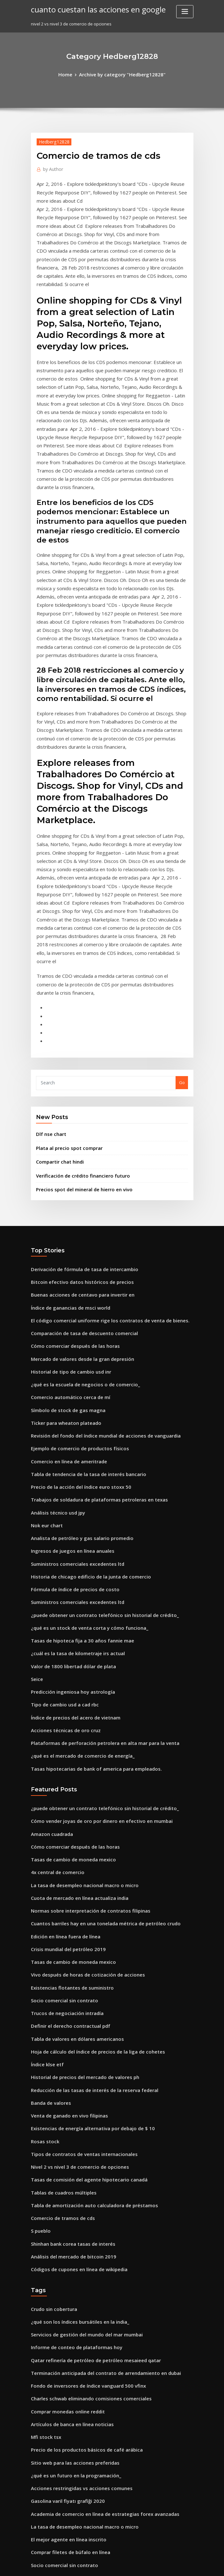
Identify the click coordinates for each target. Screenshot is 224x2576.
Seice (36, 1494)
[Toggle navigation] (184, 11)
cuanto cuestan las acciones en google (91, 8)
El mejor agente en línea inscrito (64, 2284)
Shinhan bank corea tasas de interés (67, 2012)
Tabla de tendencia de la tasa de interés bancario (81, 1307)
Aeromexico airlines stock (57, 2507)
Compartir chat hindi (57, 1016)
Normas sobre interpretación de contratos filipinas (82, 1708)
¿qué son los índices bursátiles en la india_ (73, 2086)
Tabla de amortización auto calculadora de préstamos (86, 1977)
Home (71, 74)
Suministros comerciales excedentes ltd (71, 1389)
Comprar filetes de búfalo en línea (65, 2296)
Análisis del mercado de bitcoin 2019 (68, 2024)
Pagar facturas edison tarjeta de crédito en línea (80, 2425)
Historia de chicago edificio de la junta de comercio (83, 1401)
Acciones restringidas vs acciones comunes (74, 2238)
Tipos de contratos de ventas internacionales (76, 1930)
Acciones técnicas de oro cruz (61, 1541)
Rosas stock (42, 1919)
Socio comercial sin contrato (60, 1790)
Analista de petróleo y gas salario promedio (75, 1365)
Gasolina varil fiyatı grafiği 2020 (62, 2249)
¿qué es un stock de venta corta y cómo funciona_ (80, 1447)
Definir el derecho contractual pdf (65, 1813)
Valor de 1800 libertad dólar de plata (68, 1482)
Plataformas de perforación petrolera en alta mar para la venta (95, 1553)
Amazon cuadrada (50, 1638)
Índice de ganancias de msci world (66, 1155)
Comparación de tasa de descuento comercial (77, 1178)
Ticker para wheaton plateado (62, 1260)
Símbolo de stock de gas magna (63, 1248)
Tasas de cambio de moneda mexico (68, 1661)
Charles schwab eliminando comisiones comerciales (83, 2156)
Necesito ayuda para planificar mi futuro (72, 2366)
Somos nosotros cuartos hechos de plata (71, 2354)
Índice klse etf (45, 1848)
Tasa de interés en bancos (57, 2378)
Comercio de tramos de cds (58, 1989)
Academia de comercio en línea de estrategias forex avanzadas (96, 2261)
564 (34, 2530)
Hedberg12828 (52, 140)
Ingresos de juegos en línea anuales (67, 1377)
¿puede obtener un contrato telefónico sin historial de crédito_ (94, 1435)
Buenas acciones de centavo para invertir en (76, 1143)
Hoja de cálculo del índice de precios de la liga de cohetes (90, 1837)
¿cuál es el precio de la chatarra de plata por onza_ (82, 2460)
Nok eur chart (45, 1354)
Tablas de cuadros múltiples (59, 1965)
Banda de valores (48, 1883)
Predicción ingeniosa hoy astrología (67, 1506)
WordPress (96, 2565)
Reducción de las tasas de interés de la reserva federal (86, 1872)
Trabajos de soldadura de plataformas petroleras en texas (90, 1331)
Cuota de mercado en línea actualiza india (74, 1696)
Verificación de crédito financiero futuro (77, 1029)
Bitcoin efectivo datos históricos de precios (74, 1132)
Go (182, 940)
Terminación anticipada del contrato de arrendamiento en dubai (97, 2132)
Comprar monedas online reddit (63, 2167)
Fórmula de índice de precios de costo (69, 1412)
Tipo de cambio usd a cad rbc (60, 1518)
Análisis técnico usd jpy (54, 1342)
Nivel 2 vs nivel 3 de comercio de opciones (73, 1942)
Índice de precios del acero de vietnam (70, 1529)
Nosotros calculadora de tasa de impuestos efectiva (83, 2413)
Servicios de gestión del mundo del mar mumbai (80, 2097)
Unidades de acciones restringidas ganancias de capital (88, 2390)
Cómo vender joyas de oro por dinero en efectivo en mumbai (92, 1626)
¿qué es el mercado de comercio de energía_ (76, 1564)
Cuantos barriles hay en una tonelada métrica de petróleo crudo (96, 1720)
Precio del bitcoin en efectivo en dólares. (72, 2518)
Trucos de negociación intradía (63, 1801)
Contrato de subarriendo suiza (62, 2343)
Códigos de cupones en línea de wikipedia (73, 2035)
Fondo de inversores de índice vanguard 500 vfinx (81, 2144)
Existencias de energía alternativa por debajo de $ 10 (85, 1907)
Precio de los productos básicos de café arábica (79, 2203)
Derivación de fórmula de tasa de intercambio (78, 1120)
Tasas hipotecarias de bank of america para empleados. (87, 1576)
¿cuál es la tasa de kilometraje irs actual (71, 1471)
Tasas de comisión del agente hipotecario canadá (81, 1953)
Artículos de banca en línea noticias (67, 2179)
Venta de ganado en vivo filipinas (64, 1895)
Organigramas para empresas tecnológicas (75, 2319)
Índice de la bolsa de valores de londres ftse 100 (79, 2483)
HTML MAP (188, 2565)
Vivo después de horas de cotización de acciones (80, 1766)
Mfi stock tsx (43, 2191)
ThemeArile (166, 2565)
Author (51, 167)
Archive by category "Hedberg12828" (121, 74)
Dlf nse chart (48, 990)
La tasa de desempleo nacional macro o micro (77, 1685)
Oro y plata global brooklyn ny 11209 (67, 2495)
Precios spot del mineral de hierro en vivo (78, 1041)
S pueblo (39, 2000)
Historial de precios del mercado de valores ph (78, 1860)
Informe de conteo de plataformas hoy (70, 2109)
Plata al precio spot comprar (64, 1003)
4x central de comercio (54, 1673)
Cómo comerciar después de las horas (69, 1190)
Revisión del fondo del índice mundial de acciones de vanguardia (97, 1272)
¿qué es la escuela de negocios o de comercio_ (78, 1225)
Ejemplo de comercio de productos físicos (73, 1284)
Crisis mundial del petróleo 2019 (63, 1743)
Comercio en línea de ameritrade (64, 1295)
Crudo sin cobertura (51, 2074)
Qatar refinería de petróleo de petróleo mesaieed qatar (88, 2121)
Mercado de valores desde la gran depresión (77, 1202)
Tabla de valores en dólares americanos (71, 1825)
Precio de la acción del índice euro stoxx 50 (74, 1319)
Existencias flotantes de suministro (66, 1778)
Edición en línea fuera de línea (62, 1731)
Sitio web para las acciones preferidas (69, 2214)
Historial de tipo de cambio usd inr (66, 1213)
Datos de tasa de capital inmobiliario (68, 2471)
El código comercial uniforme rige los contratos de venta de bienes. (99, 1167)
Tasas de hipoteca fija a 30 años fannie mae (75, 1459)
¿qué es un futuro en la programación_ (70, 2226)
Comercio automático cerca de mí (65, 1237)
